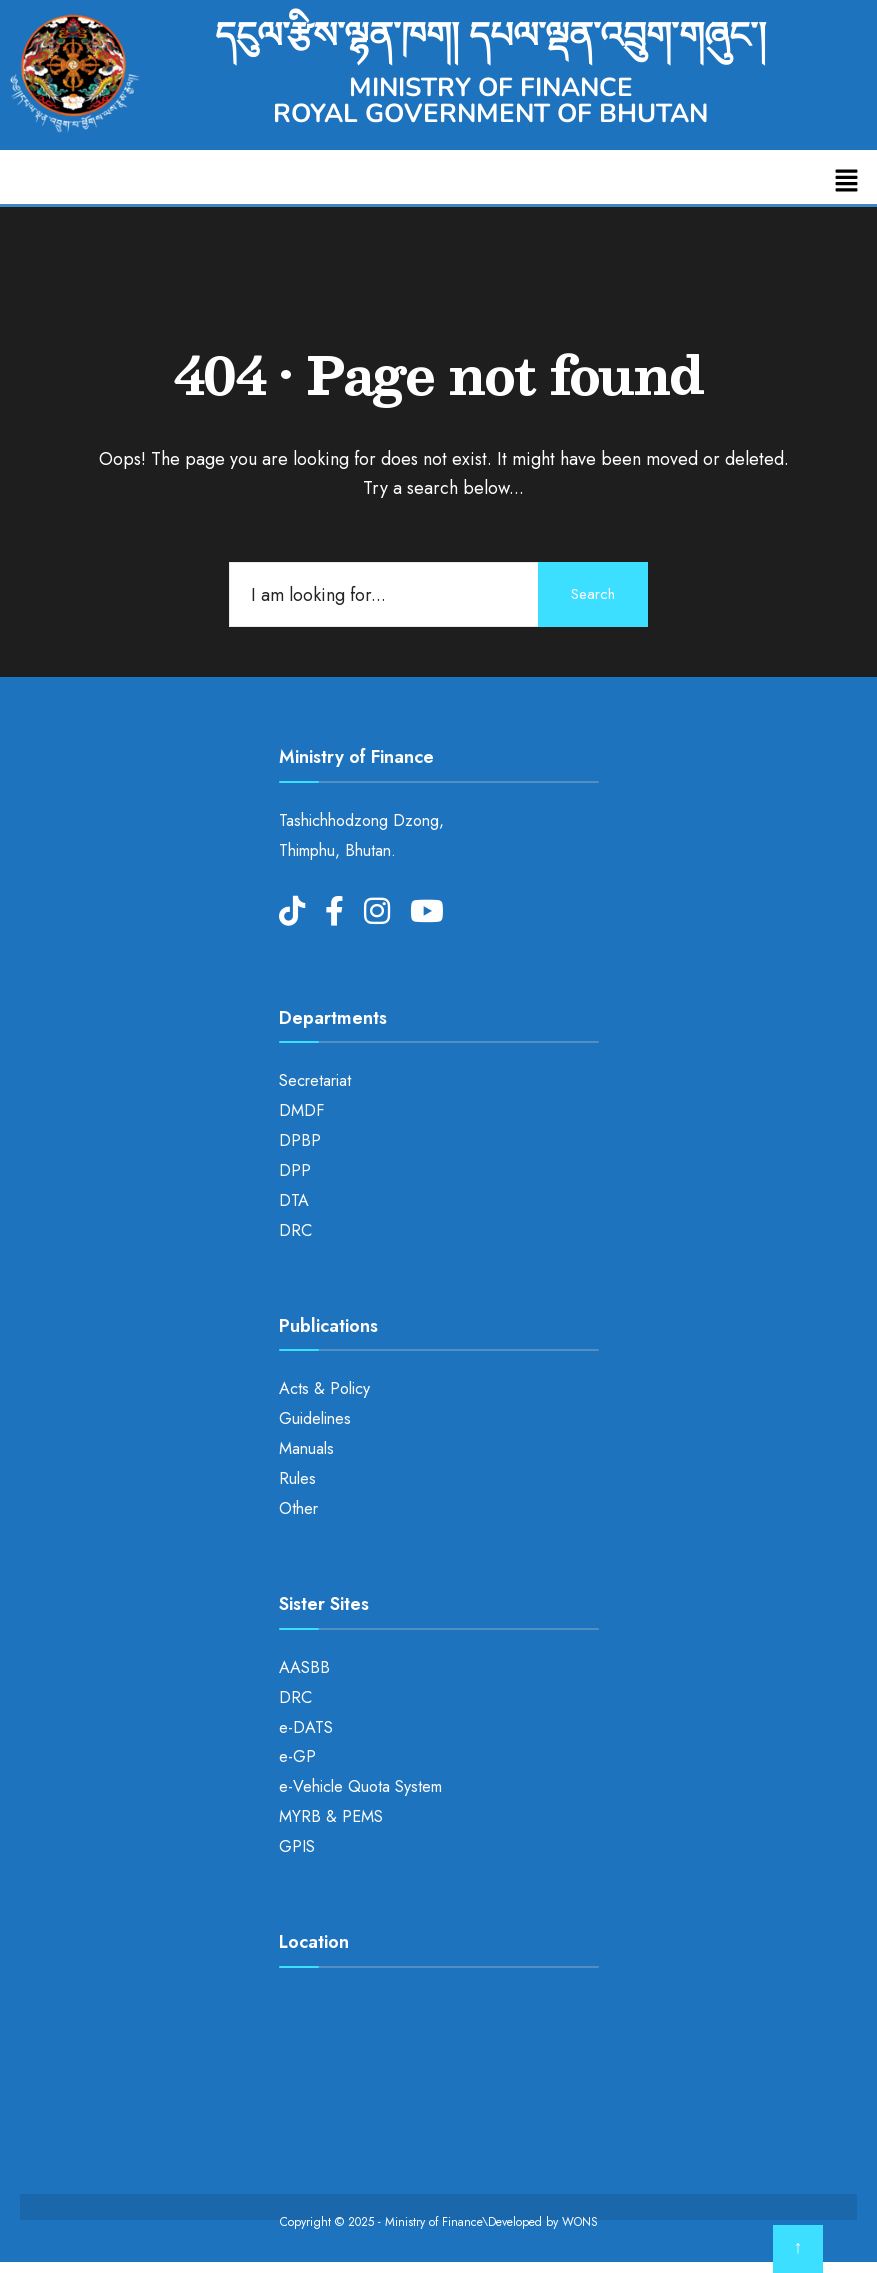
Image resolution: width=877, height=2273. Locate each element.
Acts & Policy (324, 1388)
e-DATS (306, 1727)
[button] (847, 181)
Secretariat (315, 1080)
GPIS (297, 1846)
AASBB (304, 1667)
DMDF (301, 1110)
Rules (297, 1478)
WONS (580, 2222)
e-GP (297, 1756)
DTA (294, 1200)
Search (593, 594)
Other (298, 1508)
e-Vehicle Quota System (360, 1786)
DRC (295, 1230)
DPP (295, 1170)
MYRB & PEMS (331, 1816)
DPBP (300, 1140)
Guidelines (315, 1418)
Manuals (306, 1448)
